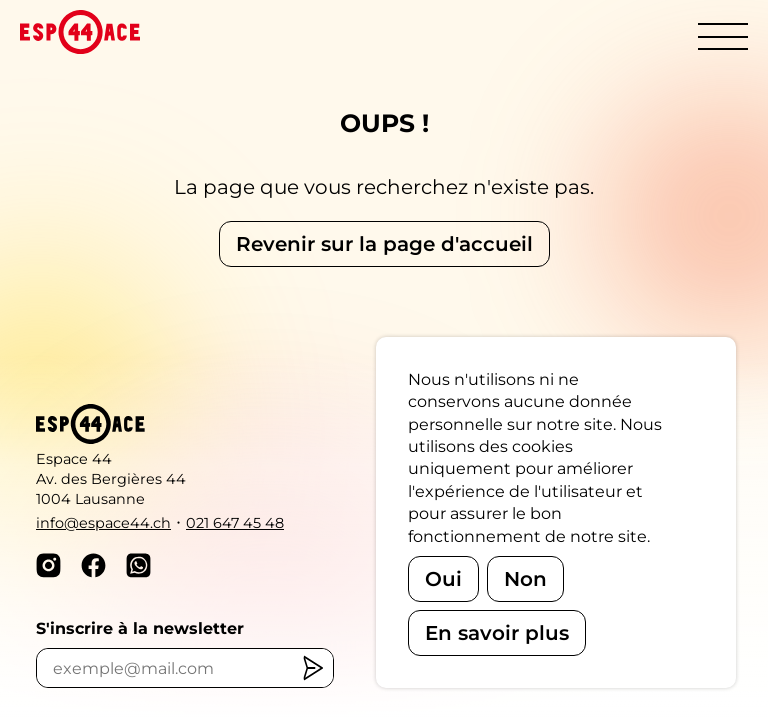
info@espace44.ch (103, 523)
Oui (443, 579)
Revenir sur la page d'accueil (384, 244)
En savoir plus (497, 633)
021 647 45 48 (235, 523)
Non (525, 579)
